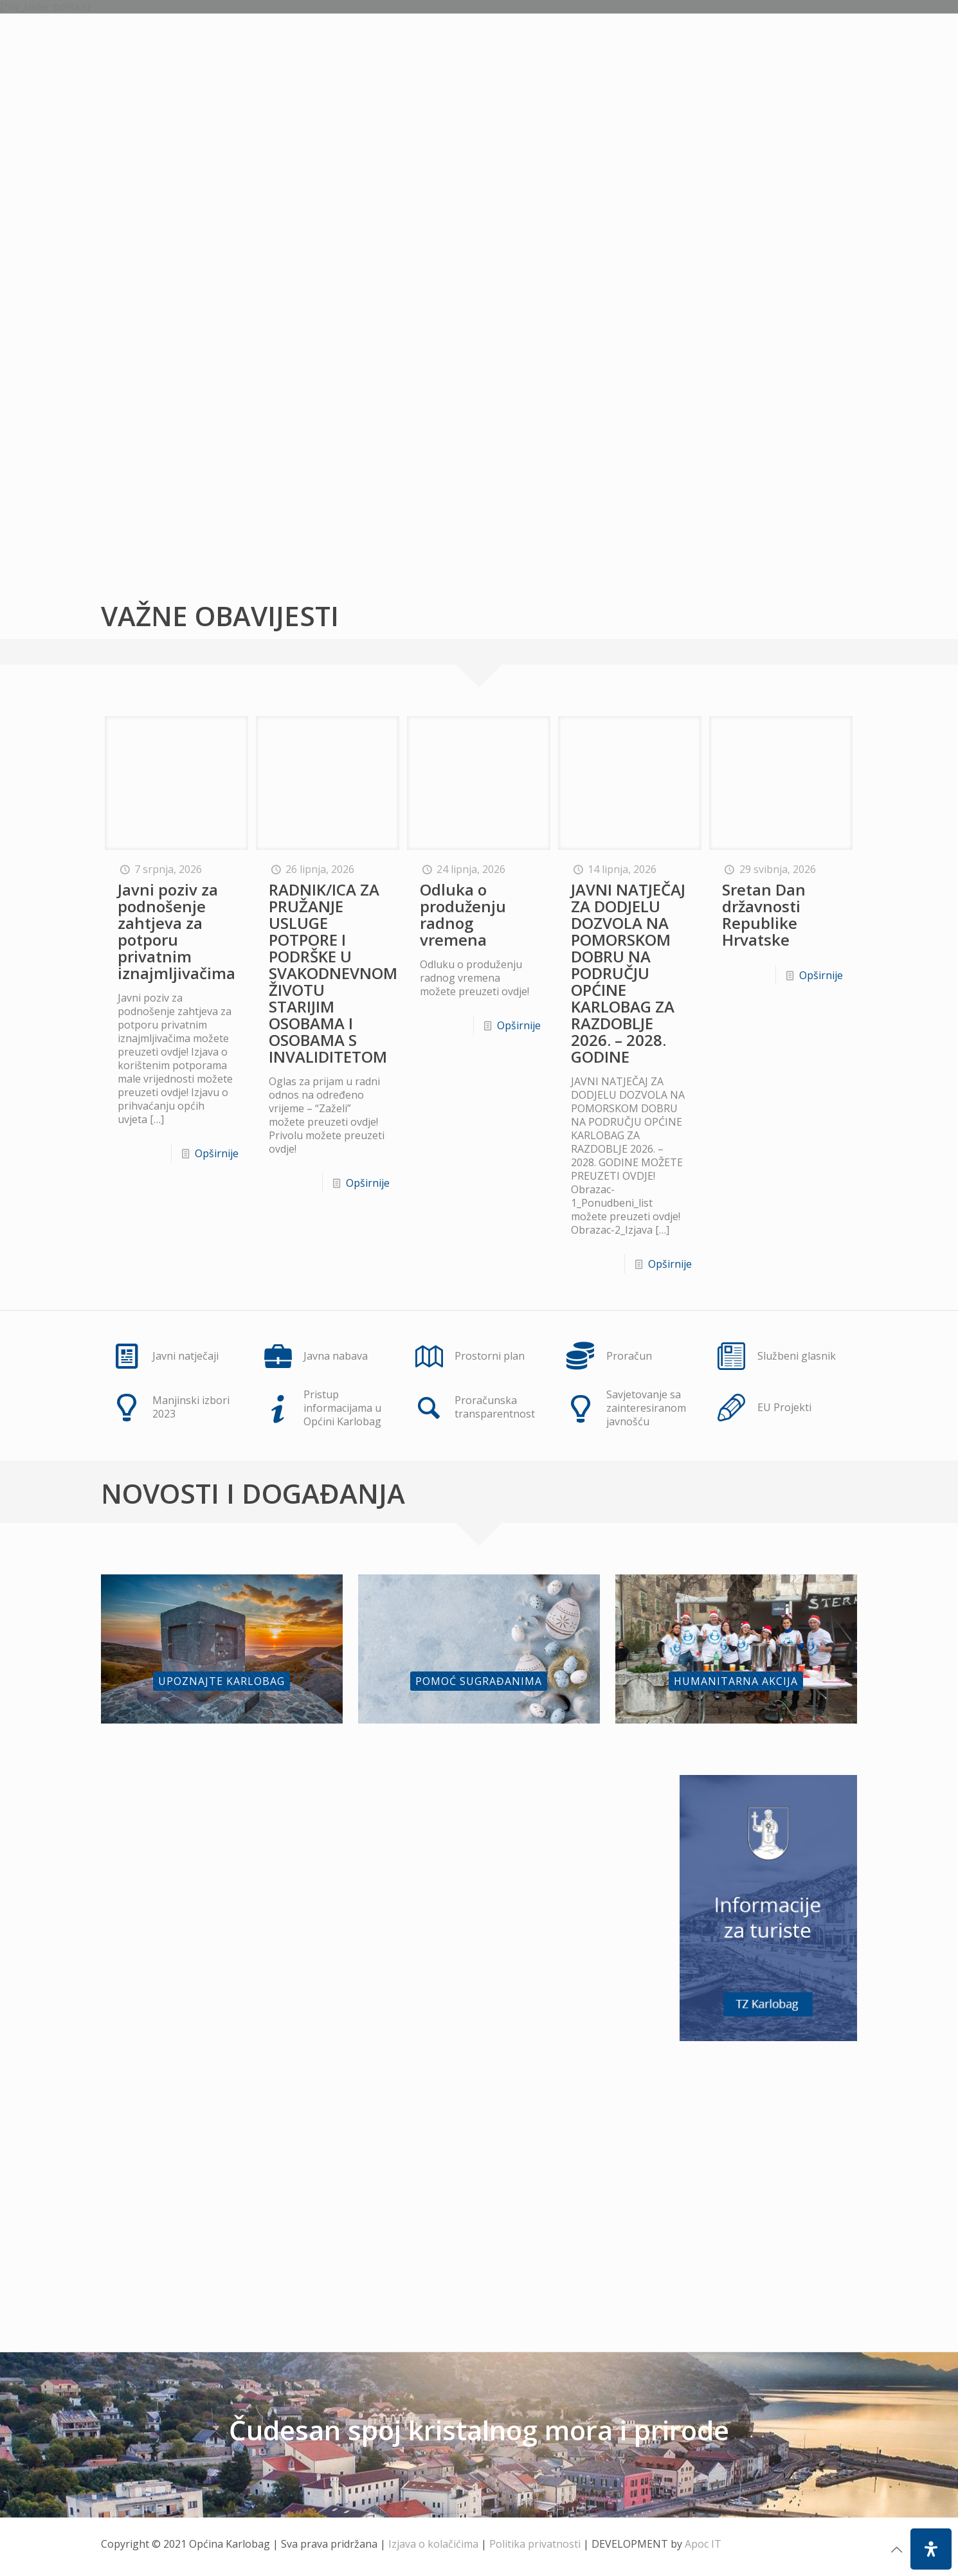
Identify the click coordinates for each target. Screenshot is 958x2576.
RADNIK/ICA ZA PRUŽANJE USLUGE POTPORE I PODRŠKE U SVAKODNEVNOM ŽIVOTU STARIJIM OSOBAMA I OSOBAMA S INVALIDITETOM (333, 973)
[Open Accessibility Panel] (931, 2549)
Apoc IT (703, 2544)
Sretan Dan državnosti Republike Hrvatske (764, 914)
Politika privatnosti (535, 2544)
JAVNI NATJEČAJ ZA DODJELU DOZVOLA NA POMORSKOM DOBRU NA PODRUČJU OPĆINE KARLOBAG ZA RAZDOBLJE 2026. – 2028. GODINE (628, 973)
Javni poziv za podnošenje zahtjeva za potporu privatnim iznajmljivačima (176, 931)
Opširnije (217, 1153)
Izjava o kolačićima (433, 2544)
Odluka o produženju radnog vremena (463, 914)
